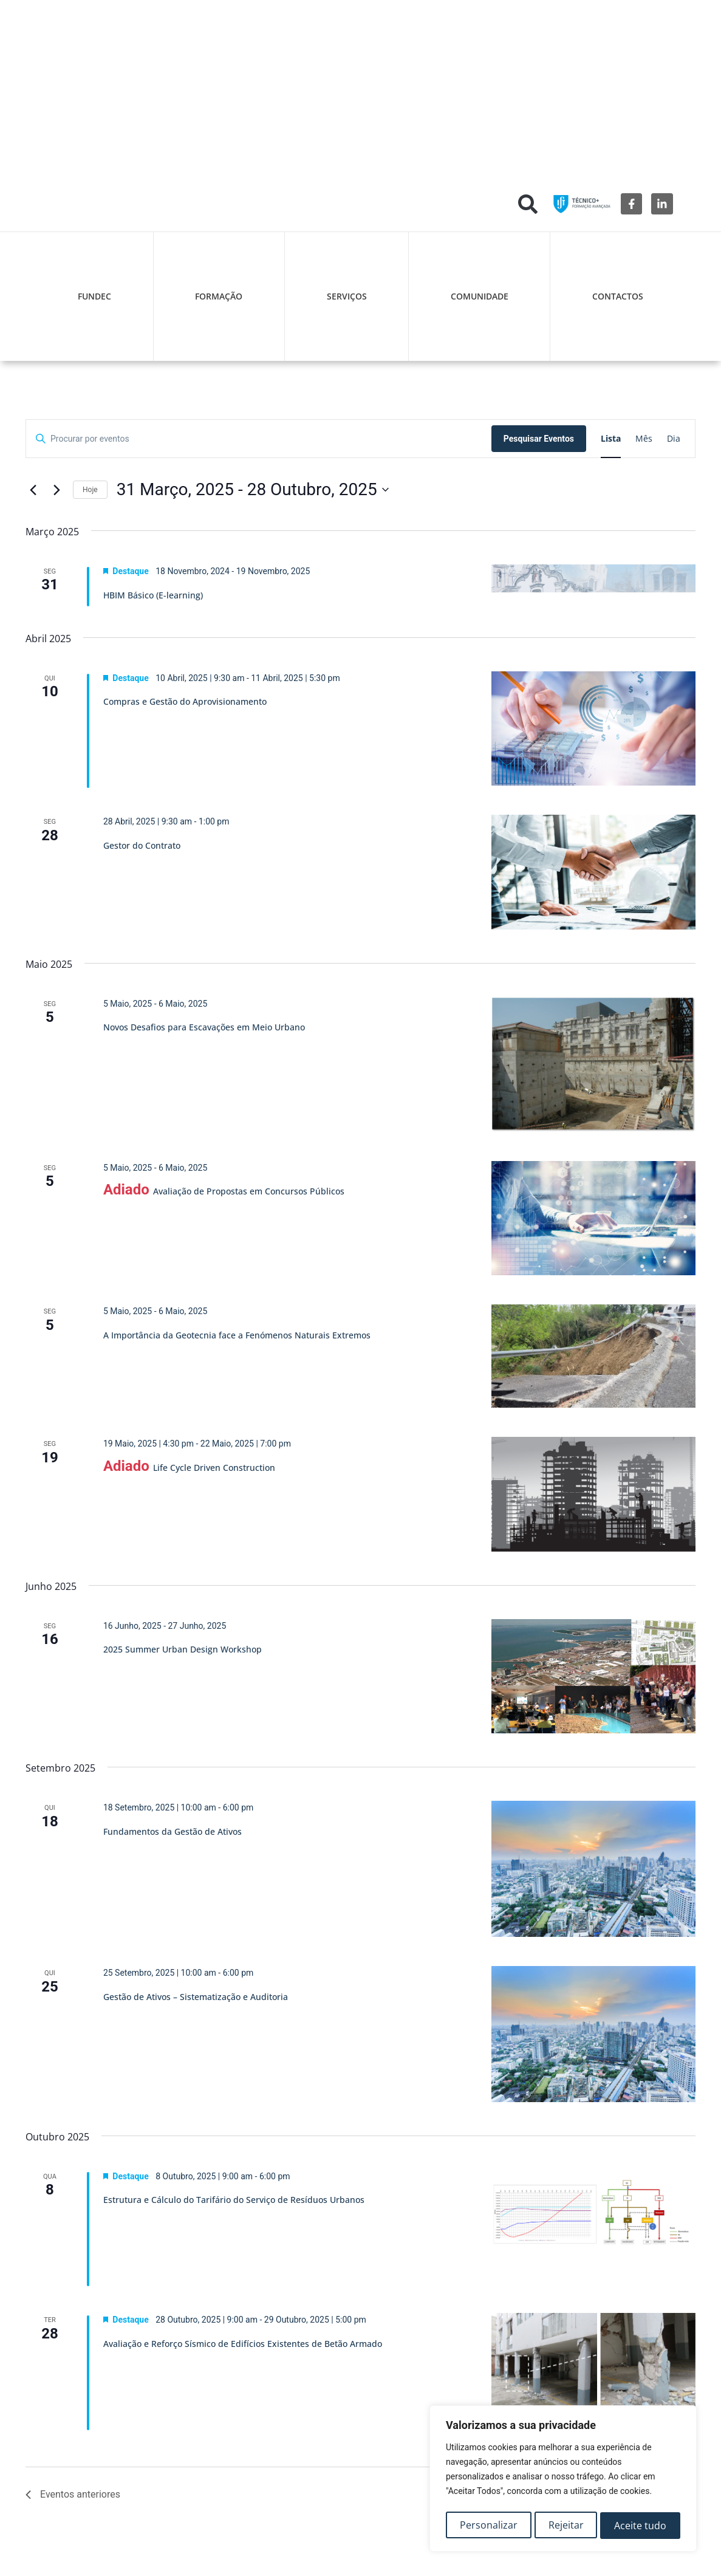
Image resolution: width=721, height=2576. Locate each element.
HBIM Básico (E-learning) (153, 595)
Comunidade (479, 296)
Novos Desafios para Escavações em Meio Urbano (204, 1027)
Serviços (347, 296)
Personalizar (488, 2525)
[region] (563, 2481)
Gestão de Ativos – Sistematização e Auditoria (195, 1996)
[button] (528, 204)
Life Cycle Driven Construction (214, 1467)
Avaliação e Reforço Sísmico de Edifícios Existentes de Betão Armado (242, 2343)
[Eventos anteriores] (33, 489)
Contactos (617, 296)
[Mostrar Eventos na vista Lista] (611, 439)
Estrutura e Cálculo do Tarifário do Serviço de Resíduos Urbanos (233, 2199)
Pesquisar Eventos (539, 439)
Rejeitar (566, 2525)
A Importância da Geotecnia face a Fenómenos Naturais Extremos (237, 1335)
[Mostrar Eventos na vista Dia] (673, 439)
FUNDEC (94, 296)
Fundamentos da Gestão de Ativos (172, 1831)
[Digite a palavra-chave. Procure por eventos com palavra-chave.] (258, 439)
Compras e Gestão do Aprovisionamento (185, 701)
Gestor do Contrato (141, 845)
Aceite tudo (641, 2525)
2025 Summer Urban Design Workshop (182, 1649)
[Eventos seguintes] (56, 489)
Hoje (90, 489)
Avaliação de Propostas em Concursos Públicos (248, 1191)
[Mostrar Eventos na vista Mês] (643, 439)
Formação (218, 296)
